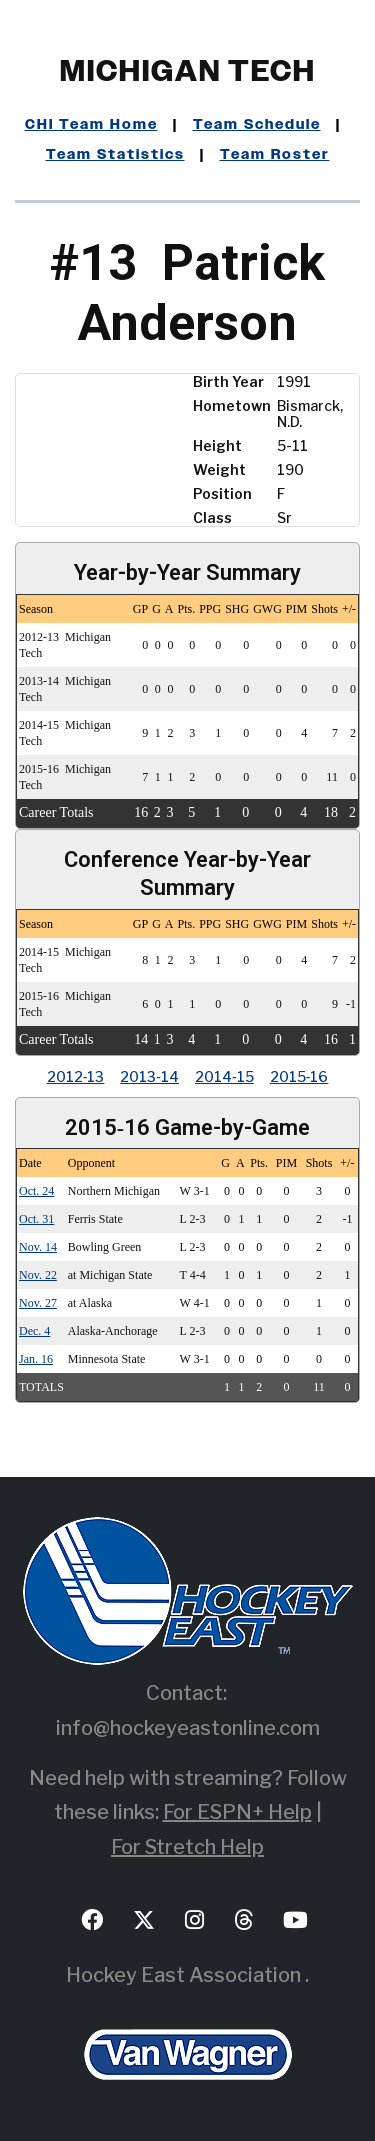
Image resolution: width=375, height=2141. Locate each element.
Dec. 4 (34, 1331)
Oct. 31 (36, 1219)
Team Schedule (257, 125)
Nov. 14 (38, 1247)
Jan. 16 (36, 1359)
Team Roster (275, 155)
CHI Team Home (91, 125)
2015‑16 (299, 1076)
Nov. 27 (38, 1303)
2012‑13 (76, 1076)
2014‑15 (224, 1076)
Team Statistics (115, 155)
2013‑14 (149, 1076)
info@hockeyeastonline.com (188, 1728)
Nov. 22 (38, 1275)
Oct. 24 (36, 1191)
